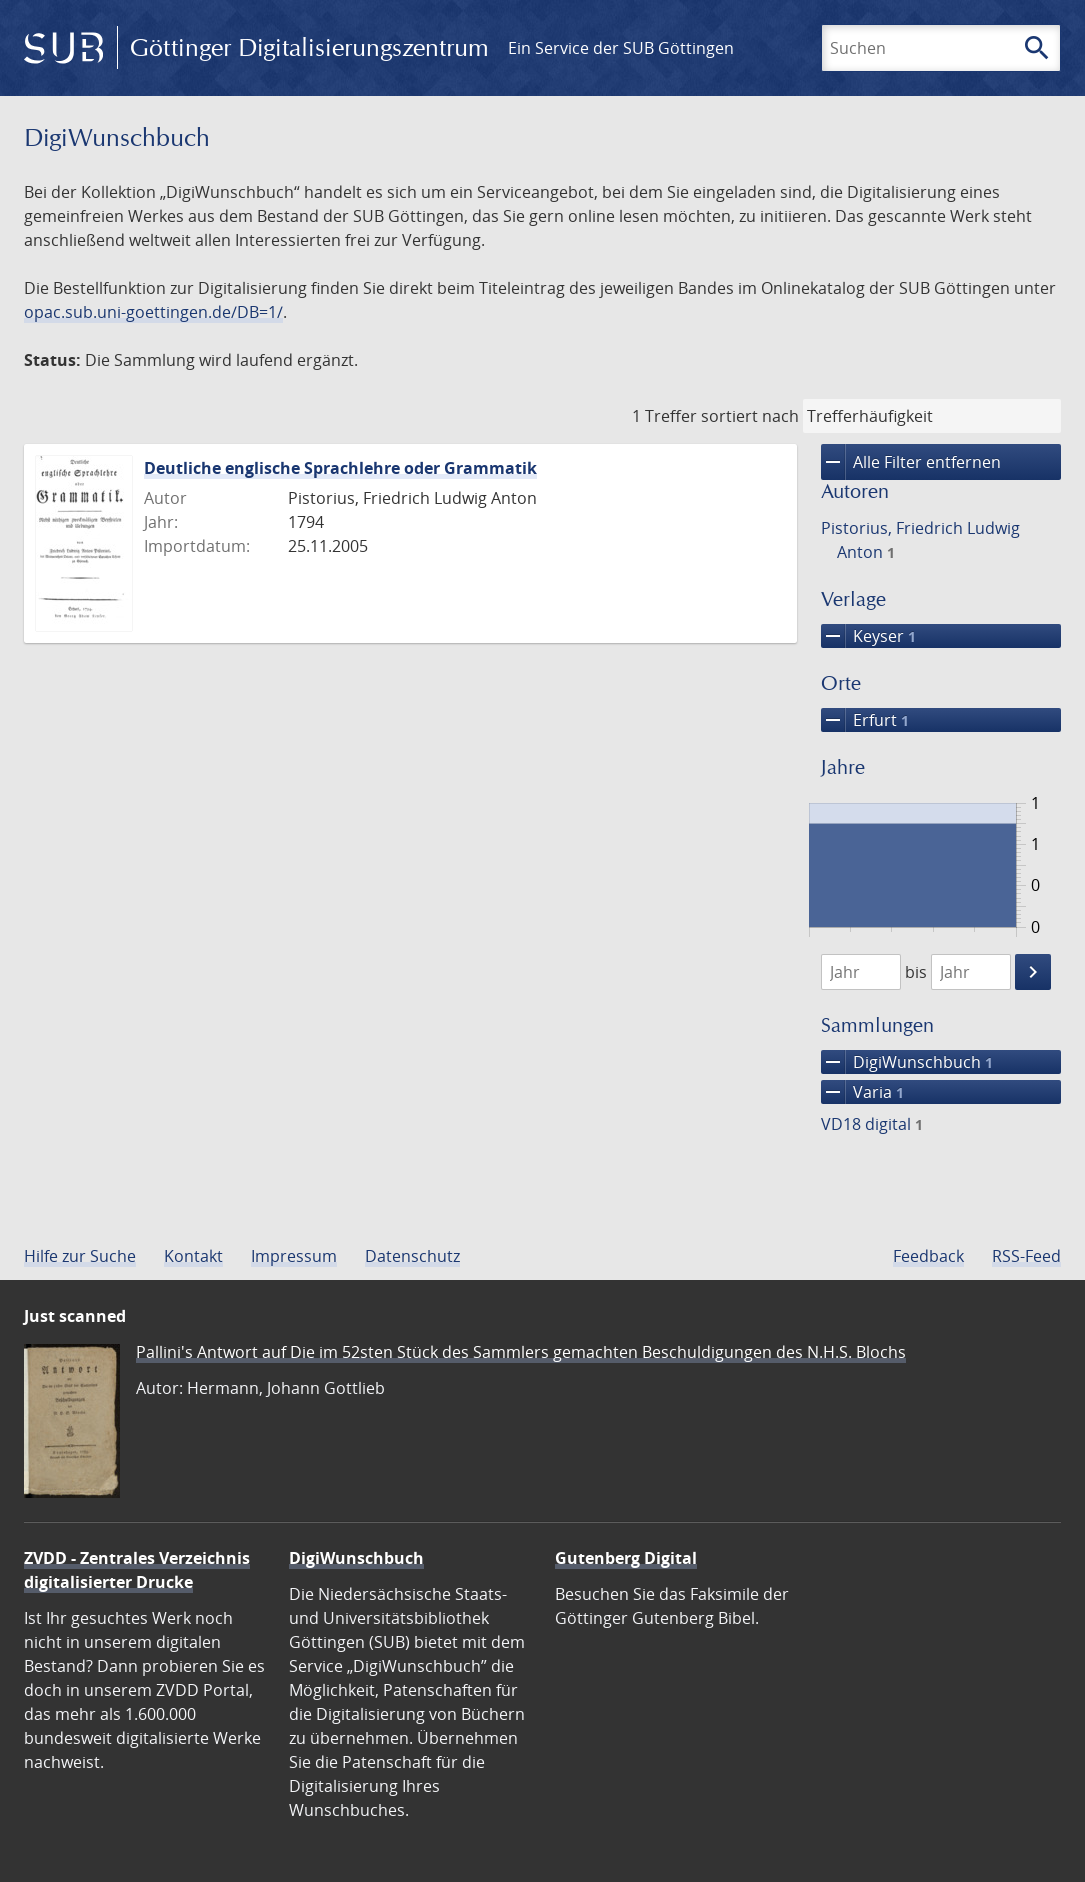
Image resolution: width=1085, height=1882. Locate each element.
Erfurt (865, 720)
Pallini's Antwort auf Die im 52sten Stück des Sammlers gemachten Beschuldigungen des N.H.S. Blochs (521, 1352)
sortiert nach (750, 416)
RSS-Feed (1026, 1256)
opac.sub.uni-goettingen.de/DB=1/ (153, 312)
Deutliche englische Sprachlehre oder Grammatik (340, 468)
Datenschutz (412, 1256)
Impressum (294, 1256)
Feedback (928, 1256)
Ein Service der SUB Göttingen (621, 48)
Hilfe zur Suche (80, 1256)
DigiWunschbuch (907, 1062)
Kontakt (193, 1256)
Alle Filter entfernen (911, 462)
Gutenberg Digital (626, 1558)
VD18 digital (872, 1124)
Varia (862, 1092)
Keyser (868, 636)
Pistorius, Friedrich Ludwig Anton (920, 540)
